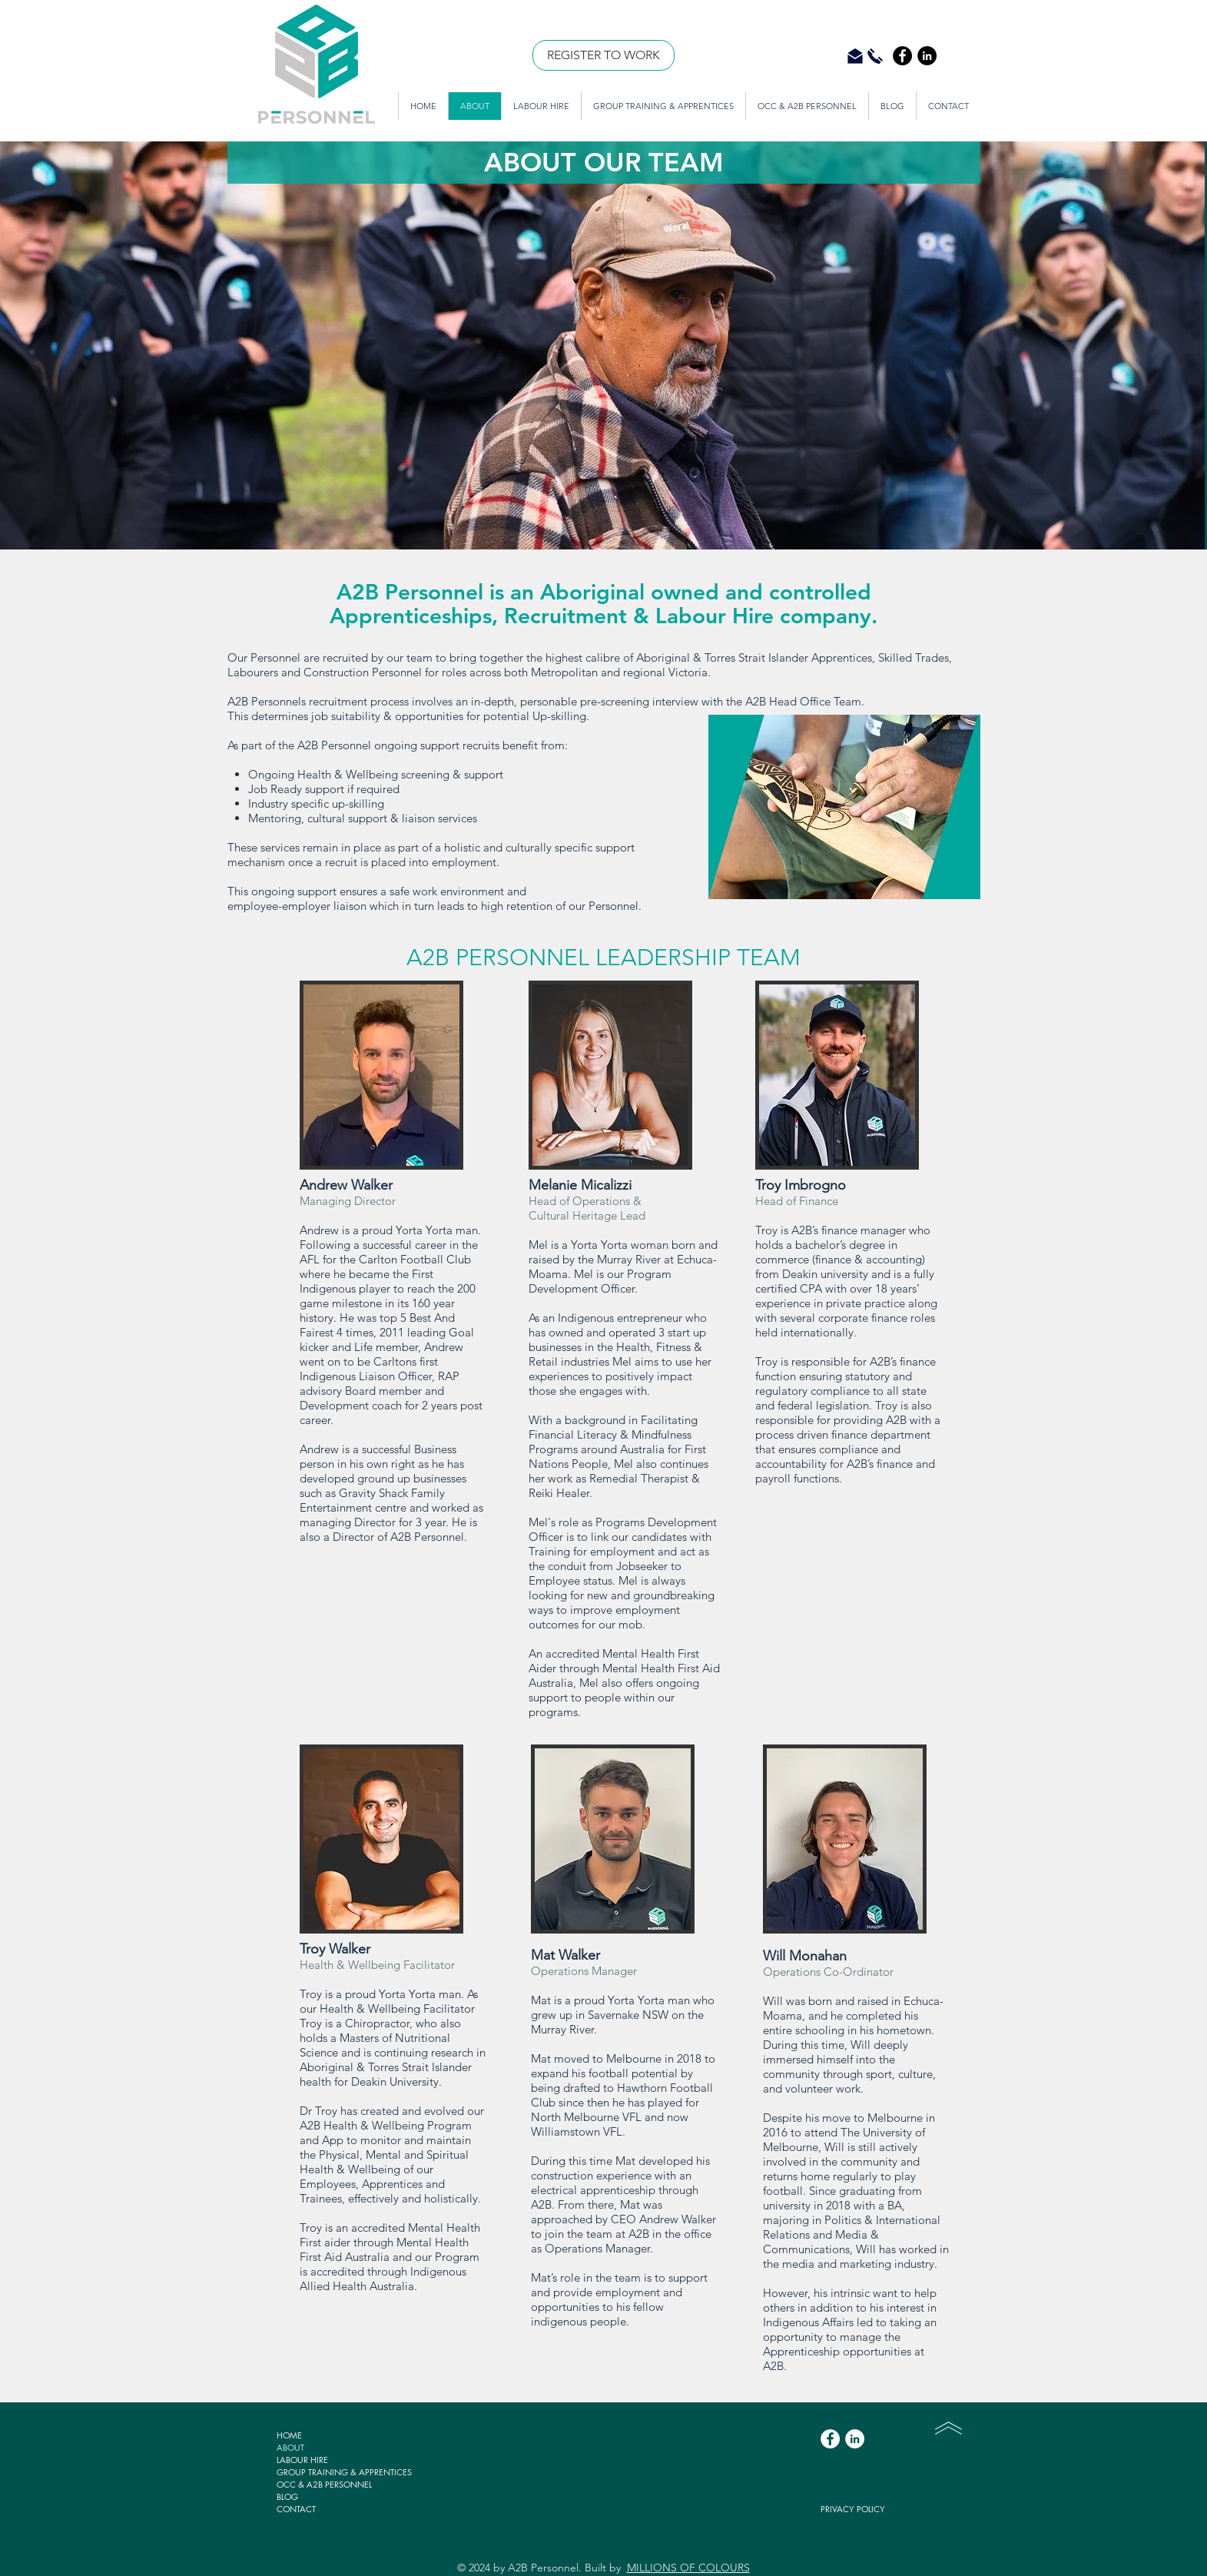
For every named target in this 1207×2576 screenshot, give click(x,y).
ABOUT (290, 2447)
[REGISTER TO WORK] (603, 55)
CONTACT (296, 2509)
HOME (289, 2435)
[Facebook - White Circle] (830, 2438)
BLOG (287, 2496)
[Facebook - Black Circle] (902, 55)
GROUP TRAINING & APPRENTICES (344, 2472)
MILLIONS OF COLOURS (688, 2567)
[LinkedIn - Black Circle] (927, 55)
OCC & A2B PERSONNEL (324, 2484)
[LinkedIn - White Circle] (854, 2438)
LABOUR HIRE (302, 2459)
